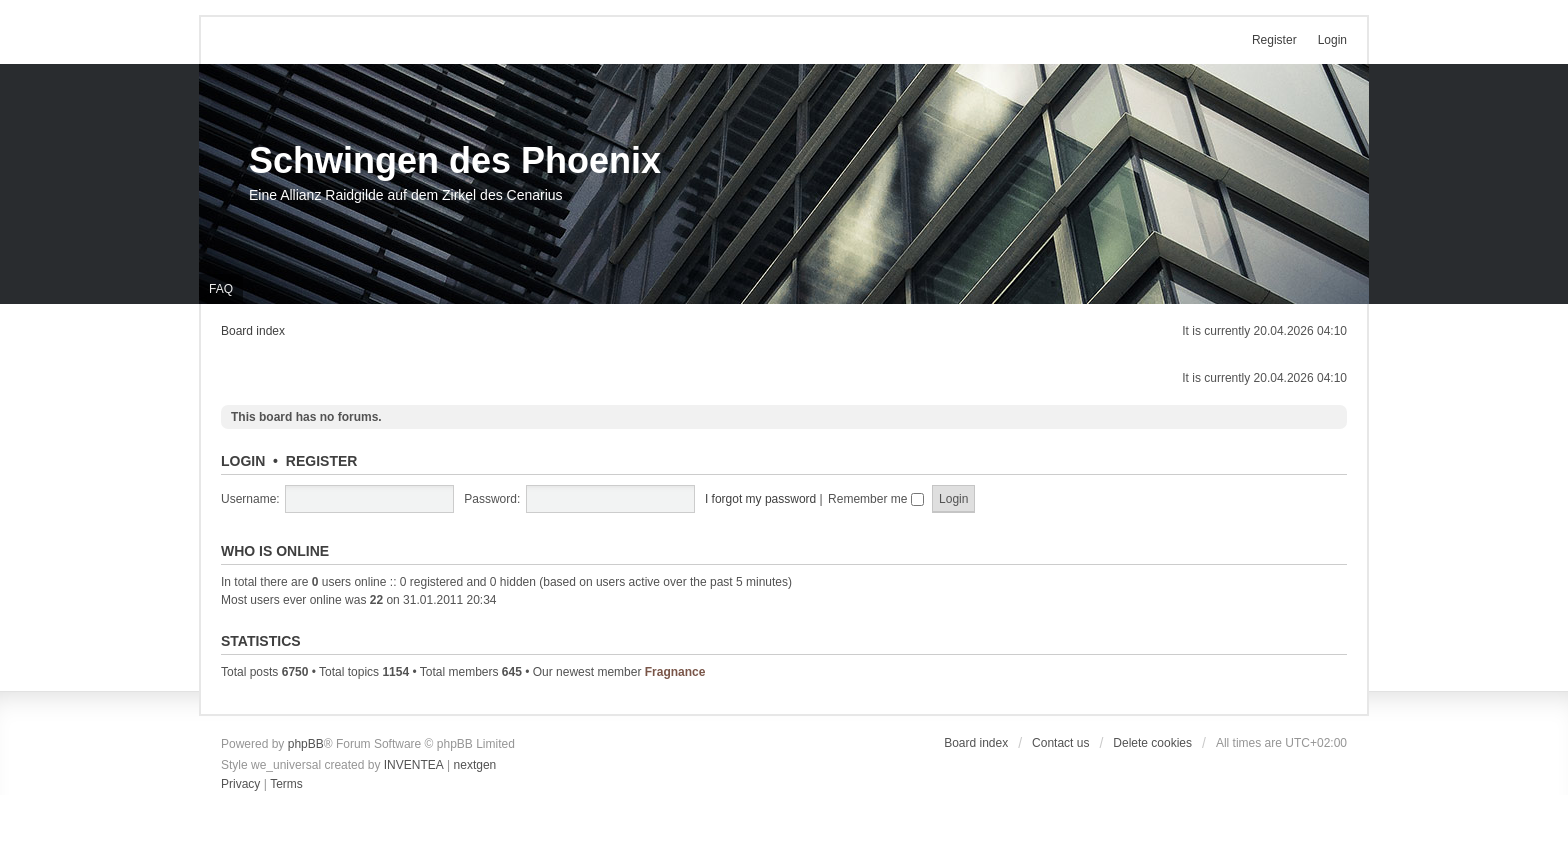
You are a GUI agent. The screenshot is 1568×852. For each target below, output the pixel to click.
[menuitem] (240, 785)
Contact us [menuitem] (1060, 743)
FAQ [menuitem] (221, 289)
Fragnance (675, 672)
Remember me (876, 499)
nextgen (475, 765)
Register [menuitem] (1274, 40)
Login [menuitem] (1332, 40)
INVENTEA (414, 765)
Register (322, 461)
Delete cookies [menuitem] (1152, 743)
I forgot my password (760, 499)
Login (243, 461)
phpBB (306, 744)
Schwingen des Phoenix (455, 160)
